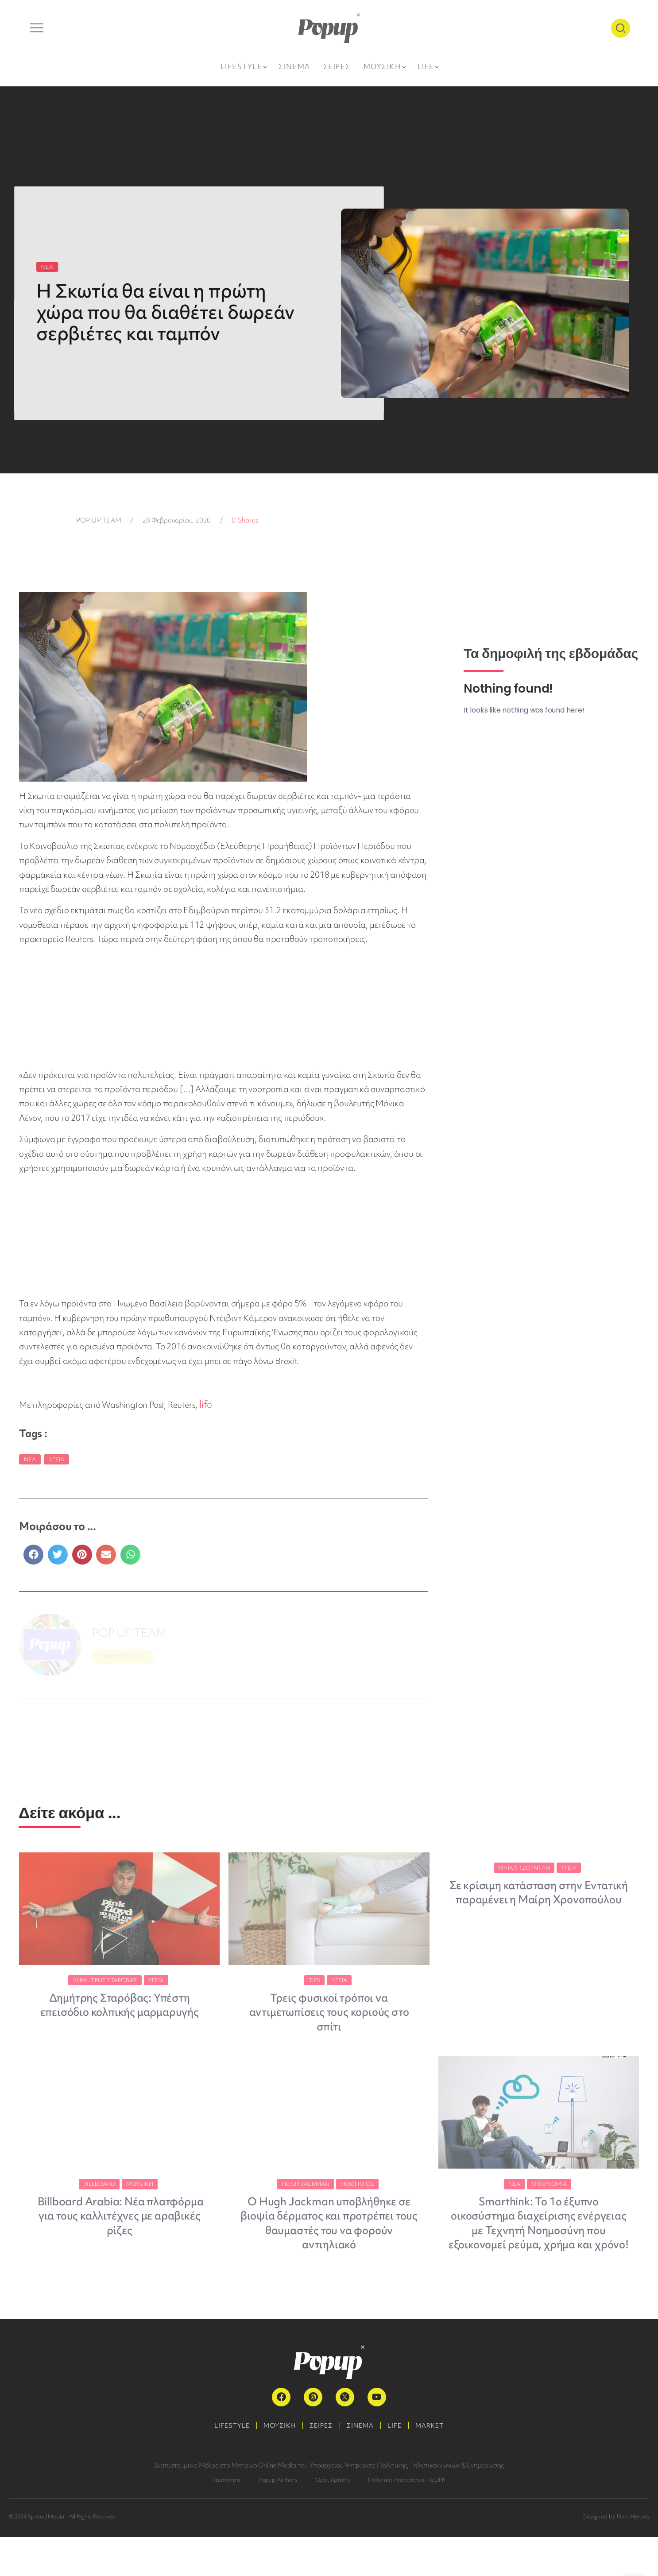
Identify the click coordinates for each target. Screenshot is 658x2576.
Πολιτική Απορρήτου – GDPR (406, 2518)
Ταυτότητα (227, 2518)
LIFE (401, 2464)
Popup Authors (278, 2518)
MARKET (440, 2464)
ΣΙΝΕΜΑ (362, 2464)
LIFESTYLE (221, 2464)
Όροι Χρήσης (333, 2518)
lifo (204, 1404)
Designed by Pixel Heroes (615, 2555)
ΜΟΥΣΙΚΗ (273, 2464)
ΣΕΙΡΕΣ (319, 2464)
